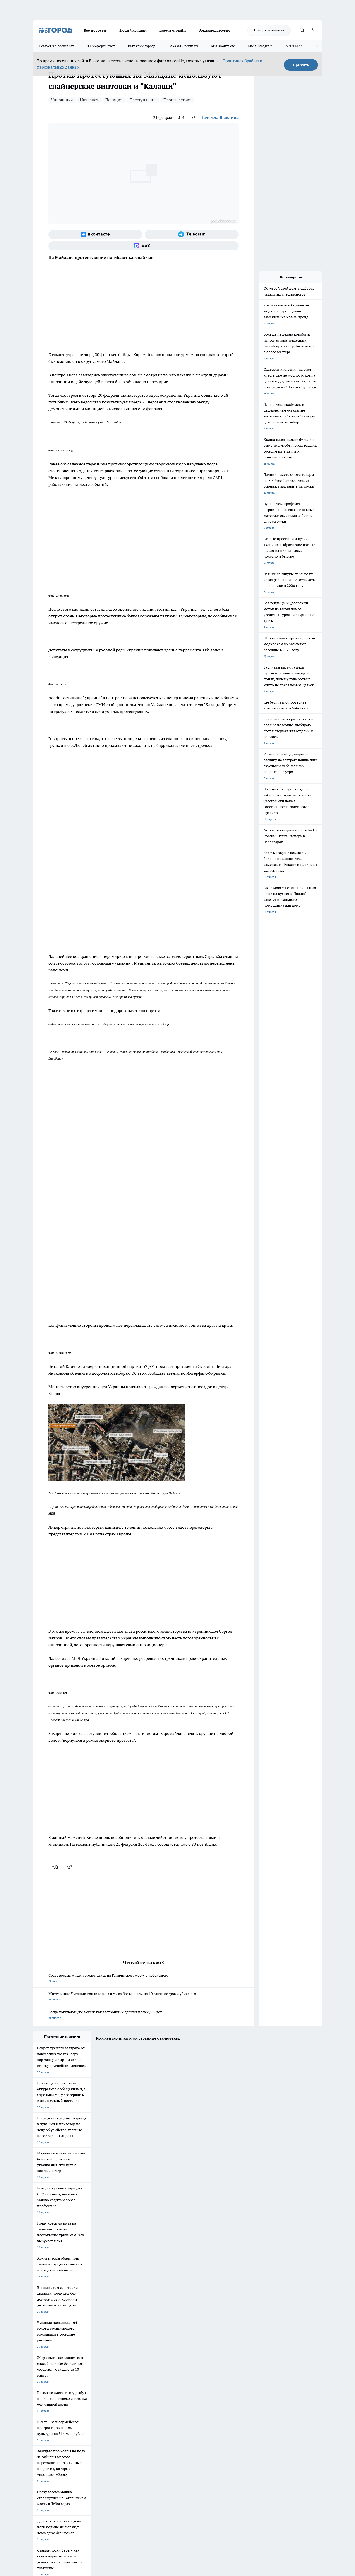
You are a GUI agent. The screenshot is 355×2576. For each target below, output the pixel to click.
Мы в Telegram (260, 46)
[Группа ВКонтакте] (95, 234)
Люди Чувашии (133, 30)
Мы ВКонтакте (223, 46)
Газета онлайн (172, 30)
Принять (301, 65)
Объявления (40, 2432)
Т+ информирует (101, 46)
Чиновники (62, 99)
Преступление (143, 99)
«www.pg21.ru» (64, 2447)
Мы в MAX (294, 46)
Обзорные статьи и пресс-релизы (168, 2432)
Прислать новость (269, 30)
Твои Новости (80, 2394)
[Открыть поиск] (302, 30)
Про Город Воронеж (162, 2394)
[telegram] (70, 1867)
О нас (93, 2426)
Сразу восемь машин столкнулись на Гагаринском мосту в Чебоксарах (143, 1978)
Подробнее (152, 2504)
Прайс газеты (41, 2438)
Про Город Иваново (200, 2394)
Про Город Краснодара (124, 2410)
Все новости (95, 30)
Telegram (38, 2426)
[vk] (55, 1867)
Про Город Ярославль (46, 2399)
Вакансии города (142, 46)
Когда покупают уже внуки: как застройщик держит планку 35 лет (143, 2015)
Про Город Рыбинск (122, 2399)
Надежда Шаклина (219, 117)
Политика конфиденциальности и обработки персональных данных (76, 2510)
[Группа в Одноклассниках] (242, 2401)
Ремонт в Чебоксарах (56, 46)
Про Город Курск (82, 2399)
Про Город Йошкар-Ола (125, 2394)
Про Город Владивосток (87, 2410)
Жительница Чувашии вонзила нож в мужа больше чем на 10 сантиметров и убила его (143, 1996)
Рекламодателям (214, 30)
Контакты (153, 2426)
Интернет (89, 99)
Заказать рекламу (183, 46)
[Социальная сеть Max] (143, 245)
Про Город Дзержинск (47, 2410)
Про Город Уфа (158, 2399)
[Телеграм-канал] (192, 234)
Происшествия (177, 99)
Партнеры (153, 2438)
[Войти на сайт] (313, 30)
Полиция (113, 99)
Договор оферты (100, 2432)
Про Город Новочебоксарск (50, 2394)
